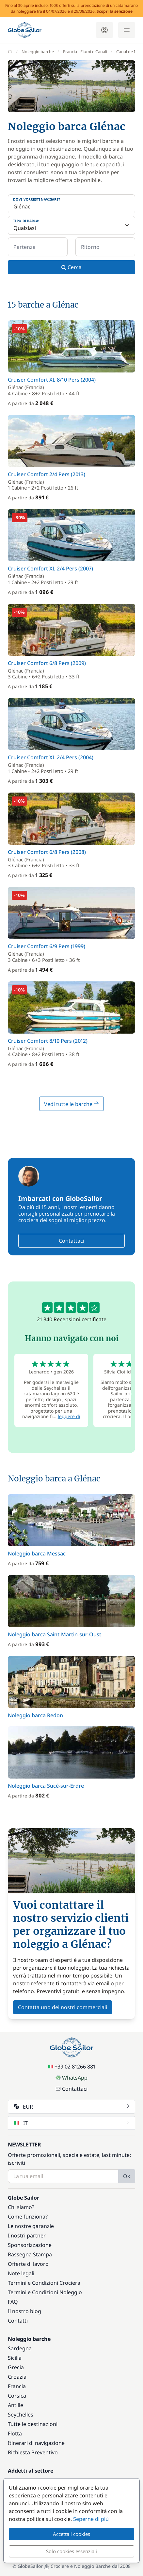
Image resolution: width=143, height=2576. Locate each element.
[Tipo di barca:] (71, 225)
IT (72, 2123)
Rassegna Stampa (30, 2254)
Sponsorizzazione (30, 2245)
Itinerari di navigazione (36, 2443)
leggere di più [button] (64, 1419)
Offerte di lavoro (28, 2263)
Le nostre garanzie (31, 2226)
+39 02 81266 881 (71, 2066)
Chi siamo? (21, 2207)
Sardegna (20, 2348)
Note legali (21, 2273)
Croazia (17, 2376)
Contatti (18, 2320)
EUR (72, 2106)
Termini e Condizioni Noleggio (45, 2292)
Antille (15, 2405)
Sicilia (15, 2357)
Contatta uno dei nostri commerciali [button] (62, 2007)
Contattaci (71, 1240)
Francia (17, 2386)
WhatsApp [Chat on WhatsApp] (71, 2077)
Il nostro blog (24, 2311)
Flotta (15, 2433)
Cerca (71, 267)
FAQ (13, 2301)
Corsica (17, 2395)
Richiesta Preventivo (33, 2452)
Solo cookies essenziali (71, 2551)
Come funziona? (28, 2216)
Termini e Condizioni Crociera (44, 2282)
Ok (126, 2176)
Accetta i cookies (71, 2534)
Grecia (16, 2367)
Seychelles (20, 2414)
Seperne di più (91, 2519)
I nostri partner (27, 2235)
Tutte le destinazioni (32, 2424)
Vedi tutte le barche (71, 1104)
